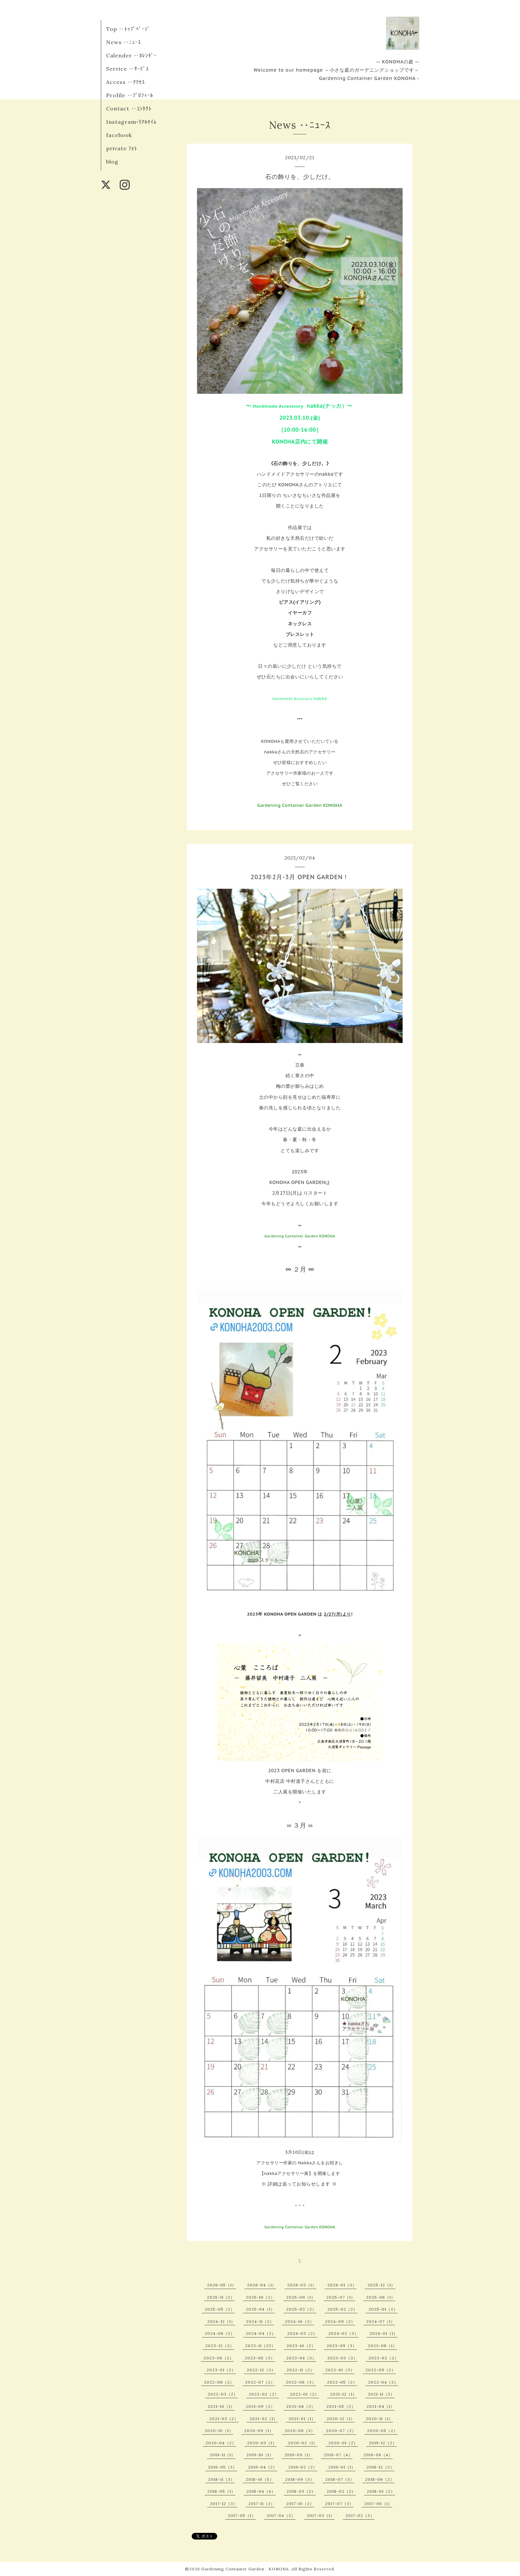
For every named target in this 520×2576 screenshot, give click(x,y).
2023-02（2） (383, 2357)
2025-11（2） (221, 2297)
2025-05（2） (220, 2309)
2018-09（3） (299, 2479)
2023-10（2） (301, 2345)
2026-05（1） (221, 2284)
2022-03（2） (223, 2394)
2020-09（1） (259, 2430)
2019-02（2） (302, 2467)
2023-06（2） (219, 2357)
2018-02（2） (341, 2491)
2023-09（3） (342, 2345)
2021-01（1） (302, 2418)
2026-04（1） (261, 2284)
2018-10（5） (260, 2479)
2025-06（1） (380, 2297)
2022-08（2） (219, 2382)
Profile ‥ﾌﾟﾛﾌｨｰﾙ (129, 95)
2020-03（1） (262, 2442)
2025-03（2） (301, 2309)
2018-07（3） (339, 2479)
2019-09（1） (299, 2454)
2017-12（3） (223, 2503)
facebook (119, 135)
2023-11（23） (260, 2345)
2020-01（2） (343, 2442)
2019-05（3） (222, 2467)
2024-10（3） (299, 2321)
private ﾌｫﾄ (121, 148)
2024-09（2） (340, 2321)
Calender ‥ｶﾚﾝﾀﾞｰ (131, 55)
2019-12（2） (383, 2442)
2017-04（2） (281, 2515)
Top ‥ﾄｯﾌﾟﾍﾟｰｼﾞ (128, 29)
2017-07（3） (339, 2503)
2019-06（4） (378, 2454)
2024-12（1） (221, 2321)
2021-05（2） (341, 2406)
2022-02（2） (264, 2394)
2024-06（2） (220, 2333)
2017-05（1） (242, 2515)
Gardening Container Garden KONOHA (245, 2568)
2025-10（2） (260, 2297)
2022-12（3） (261, 2369)
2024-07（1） (380, 2321)
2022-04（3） (383, 2382)
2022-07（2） (260, 2382)
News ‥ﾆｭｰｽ (123, 42)
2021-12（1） (343, 2394)
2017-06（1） (378, 2503)
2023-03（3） (342, 2357)
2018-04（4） (261, 2491)
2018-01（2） (381, 2491)
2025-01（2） (383, 2309)
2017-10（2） (300, 2503)
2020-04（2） (221, 2442)
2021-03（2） (223, 2418)
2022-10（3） (340, 2369)
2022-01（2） (304, 2394)
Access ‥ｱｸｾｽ (125, 82)
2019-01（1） (342, 2467)
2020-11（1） (379, 2418)
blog (112, 161)
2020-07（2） (341, 2430)
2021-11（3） (381, 2394)
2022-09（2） (380, 2369)
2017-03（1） (321, 2515)
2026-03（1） (301, 2284)
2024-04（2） (261, 2333)
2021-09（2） (260, 2406)
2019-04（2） (262, 2467)
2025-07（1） (340, 2297)
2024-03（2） (302, 2333)
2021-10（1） (221, 2406)
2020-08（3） (300, 2430)
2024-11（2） (260, 2321)
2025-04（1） (260, 2309)
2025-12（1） (381, 2284)
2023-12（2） (219, 2345)
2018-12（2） (380, 2467)
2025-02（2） (342, 2309)
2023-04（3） (301, 2357)
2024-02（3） (343, 2333)
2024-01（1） (383, 2333)
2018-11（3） (221, 2479)
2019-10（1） (260, 2454)
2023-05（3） (260, 2357)
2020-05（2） (382, 2430)
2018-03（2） (301, 2491)
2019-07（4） (338, 2454)
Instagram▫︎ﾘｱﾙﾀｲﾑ (131, 121)
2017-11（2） (261, 2503)
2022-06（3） (301, 2382)
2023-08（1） (382, 2345)
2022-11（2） (300, 2369)
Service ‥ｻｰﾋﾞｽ (127, 68)
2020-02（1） (302, 2442)
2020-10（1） (219, 2430)
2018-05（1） (221, 2491)
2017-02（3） (360, 2515)
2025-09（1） (300, 2297)
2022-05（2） (342, 2382)
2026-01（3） (342, 2284)
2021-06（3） (300, 2406)
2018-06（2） (379, 2479)
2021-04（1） (380, 2406)
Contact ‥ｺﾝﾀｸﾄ (129, 108)
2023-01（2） (221, 2369)
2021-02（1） (263, 2418)
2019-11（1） (222, 2454)
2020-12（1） (341, 2418)
